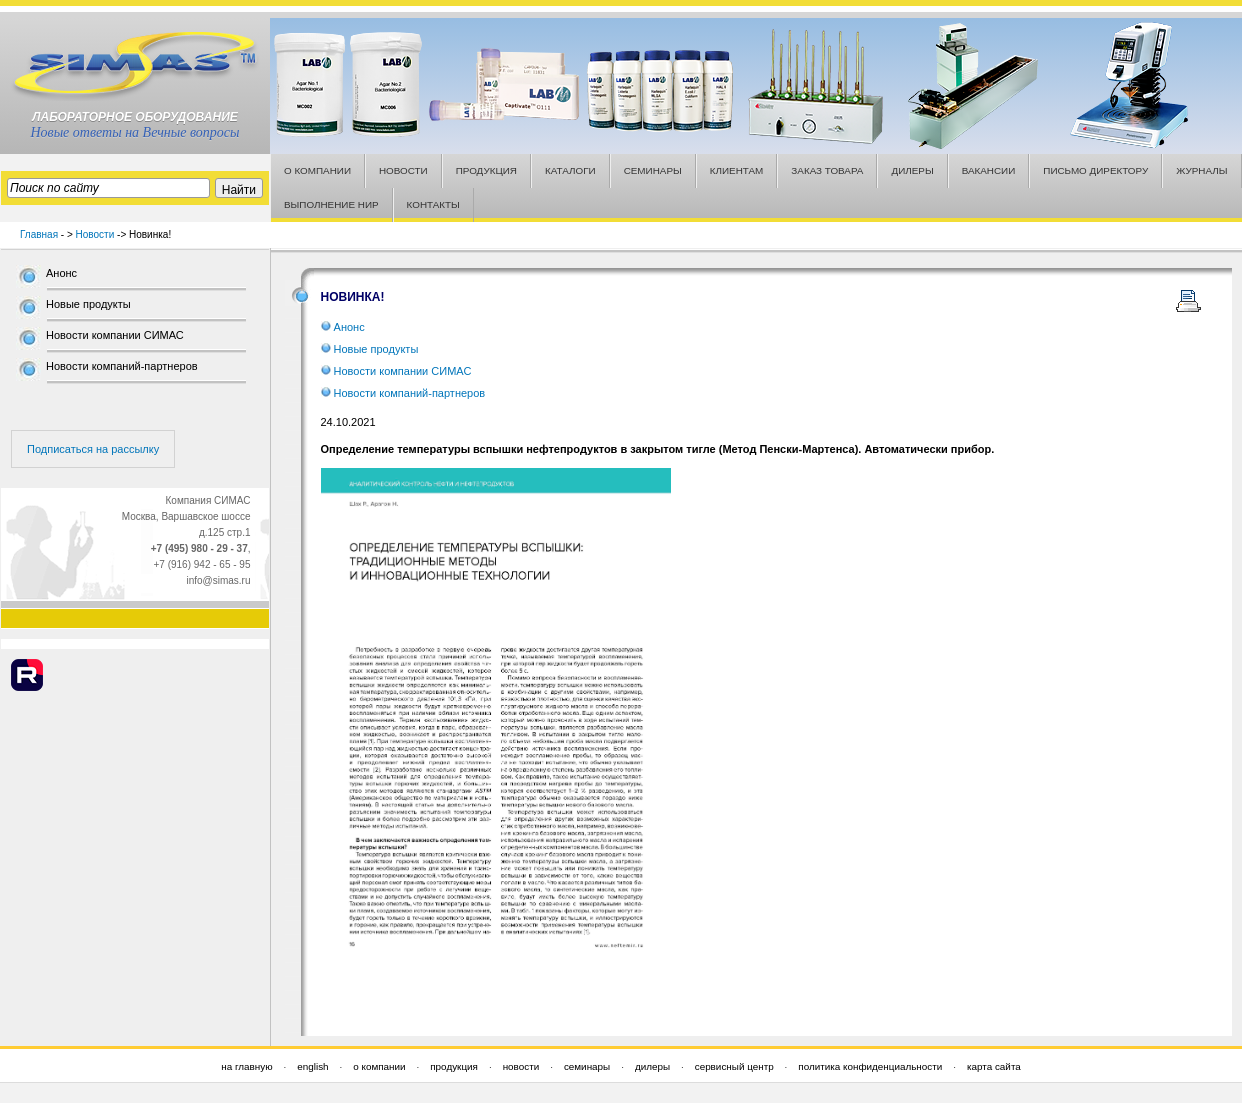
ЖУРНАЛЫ (1201, 170)
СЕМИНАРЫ (653, 170)
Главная (39, 234)
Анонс (61, 273)
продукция (454, 1066)
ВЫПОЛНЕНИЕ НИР (331, 204)
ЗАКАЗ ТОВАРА (827, 170)
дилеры (652, 1066)
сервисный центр (734, 1066)
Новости (95, 234)
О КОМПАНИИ (317, 170)
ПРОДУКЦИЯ (486, 170)
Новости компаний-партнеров (122, 366)
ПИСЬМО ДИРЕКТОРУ (1095, 170)
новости (521, 1066)
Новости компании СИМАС (115, 335)
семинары (587, 1066)
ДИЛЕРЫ (912, 170)
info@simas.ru (218, 580)
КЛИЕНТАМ (737, 170)
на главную (246, 1066)
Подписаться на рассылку (93, 449)
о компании (379, 1066)
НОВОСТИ (403, 170)
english (312, 1066)
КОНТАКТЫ (433, 204)
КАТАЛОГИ (570, 170)
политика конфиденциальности (870, 1066)
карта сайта (994, 1066)
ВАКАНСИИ (989, 170)
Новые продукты (88, 304)
